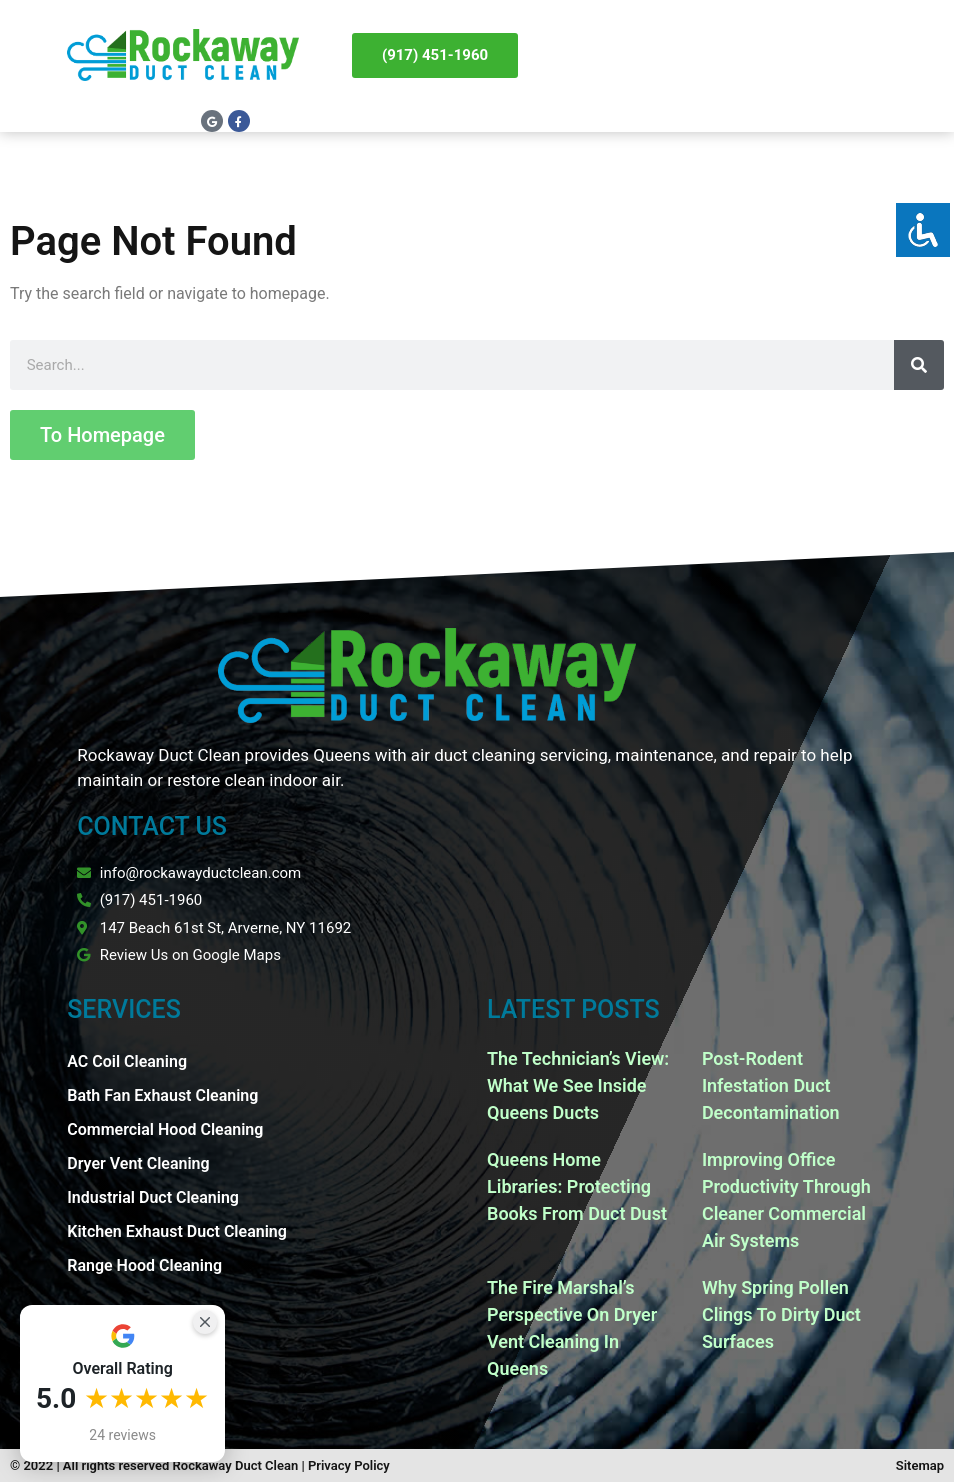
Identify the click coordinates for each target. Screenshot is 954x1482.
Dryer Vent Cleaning (138, 1163)
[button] (884, 55)
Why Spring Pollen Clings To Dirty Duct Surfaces (781, 1314)
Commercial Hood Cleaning (165, 1129)
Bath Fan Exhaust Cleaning (162, 1095)
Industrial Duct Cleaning (153, 1197)
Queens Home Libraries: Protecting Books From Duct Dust (577, 1186)
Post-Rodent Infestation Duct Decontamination (771, 1085)
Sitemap (920, 1465)
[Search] (919, 365)
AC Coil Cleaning (127, 1061)
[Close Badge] (205, 1322)
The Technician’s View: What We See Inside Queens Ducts (578, 1085)
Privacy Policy (349, 1465)
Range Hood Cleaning (144, 1265)
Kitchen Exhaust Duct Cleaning (177, 1231)
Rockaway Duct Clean (236, 1465)
